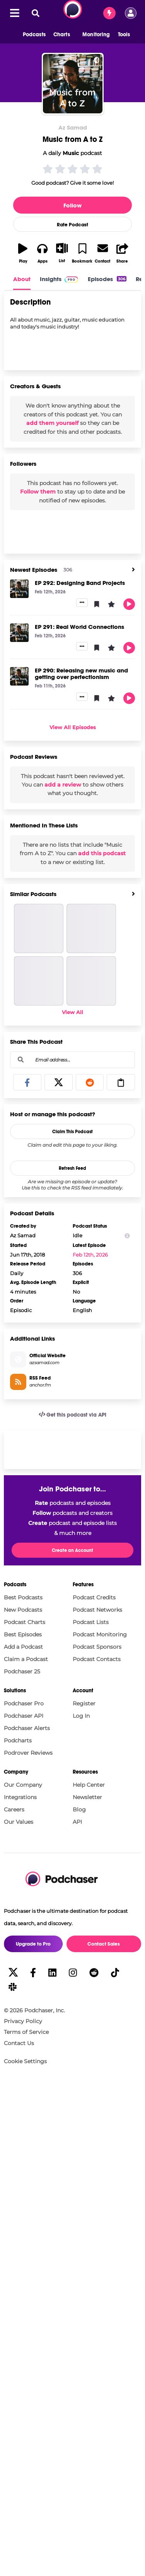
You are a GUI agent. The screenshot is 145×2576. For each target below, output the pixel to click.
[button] (30, 35)
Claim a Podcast (26, 1659)
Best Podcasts (23, 1597)
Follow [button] (72, 205)
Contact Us (19, 2043)
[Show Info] (127, 1235)
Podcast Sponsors (97, 1646)
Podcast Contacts (97, 1659)
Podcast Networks (97, 1609)
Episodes (107, 279)
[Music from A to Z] (72, 83)
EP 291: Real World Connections (79, 626)
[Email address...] (72, 1059)
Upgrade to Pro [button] (33, 1944)
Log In (81, 1715)
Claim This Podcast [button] (72, 1131)
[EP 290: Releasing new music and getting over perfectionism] (19, 676)
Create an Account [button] (72, 1550)
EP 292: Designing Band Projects (80, 582)
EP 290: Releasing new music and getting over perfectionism (81, 674)
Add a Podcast (23, 1646)
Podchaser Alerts (27, 1728)
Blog (79, 1809)
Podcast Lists (91, 1622)
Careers (14, 1809)
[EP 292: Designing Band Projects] (19, 589)
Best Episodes (23, 1634)
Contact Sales (103, 1944)
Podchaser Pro (24, 1703)
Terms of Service (26, 2031)
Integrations (20, 1797)
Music (71, 153)
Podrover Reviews (28, 1752)
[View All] (133, 569)
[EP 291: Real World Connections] (19, 632)
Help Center (89, 1784)
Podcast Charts (24, 1622)
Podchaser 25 (22, 1671)
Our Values (18, 1821)
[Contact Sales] (109, 13)
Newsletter (87, 1797)
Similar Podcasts (33, 894)
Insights (50, 279)
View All (72, 1012)
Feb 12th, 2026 (90, 1255)
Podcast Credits (94, 1597)
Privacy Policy (23, 2021)
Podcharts (18, 1740)
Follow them (38, 491)
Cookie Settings (25, 2061)
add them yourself (52, 423)
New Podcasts (23, 1609)
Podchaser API (23, 1715)
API (77, 1821)
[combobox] (72, 1059)
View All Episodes (72, 727)
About (22, 279)
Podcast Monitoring (100, 1634)
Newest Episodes (33, 569)
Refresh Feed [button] (72, 1168)
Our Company (23, 1784)
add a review (62, 784)
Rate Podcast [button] (72, 225)
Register (84, 1703)
